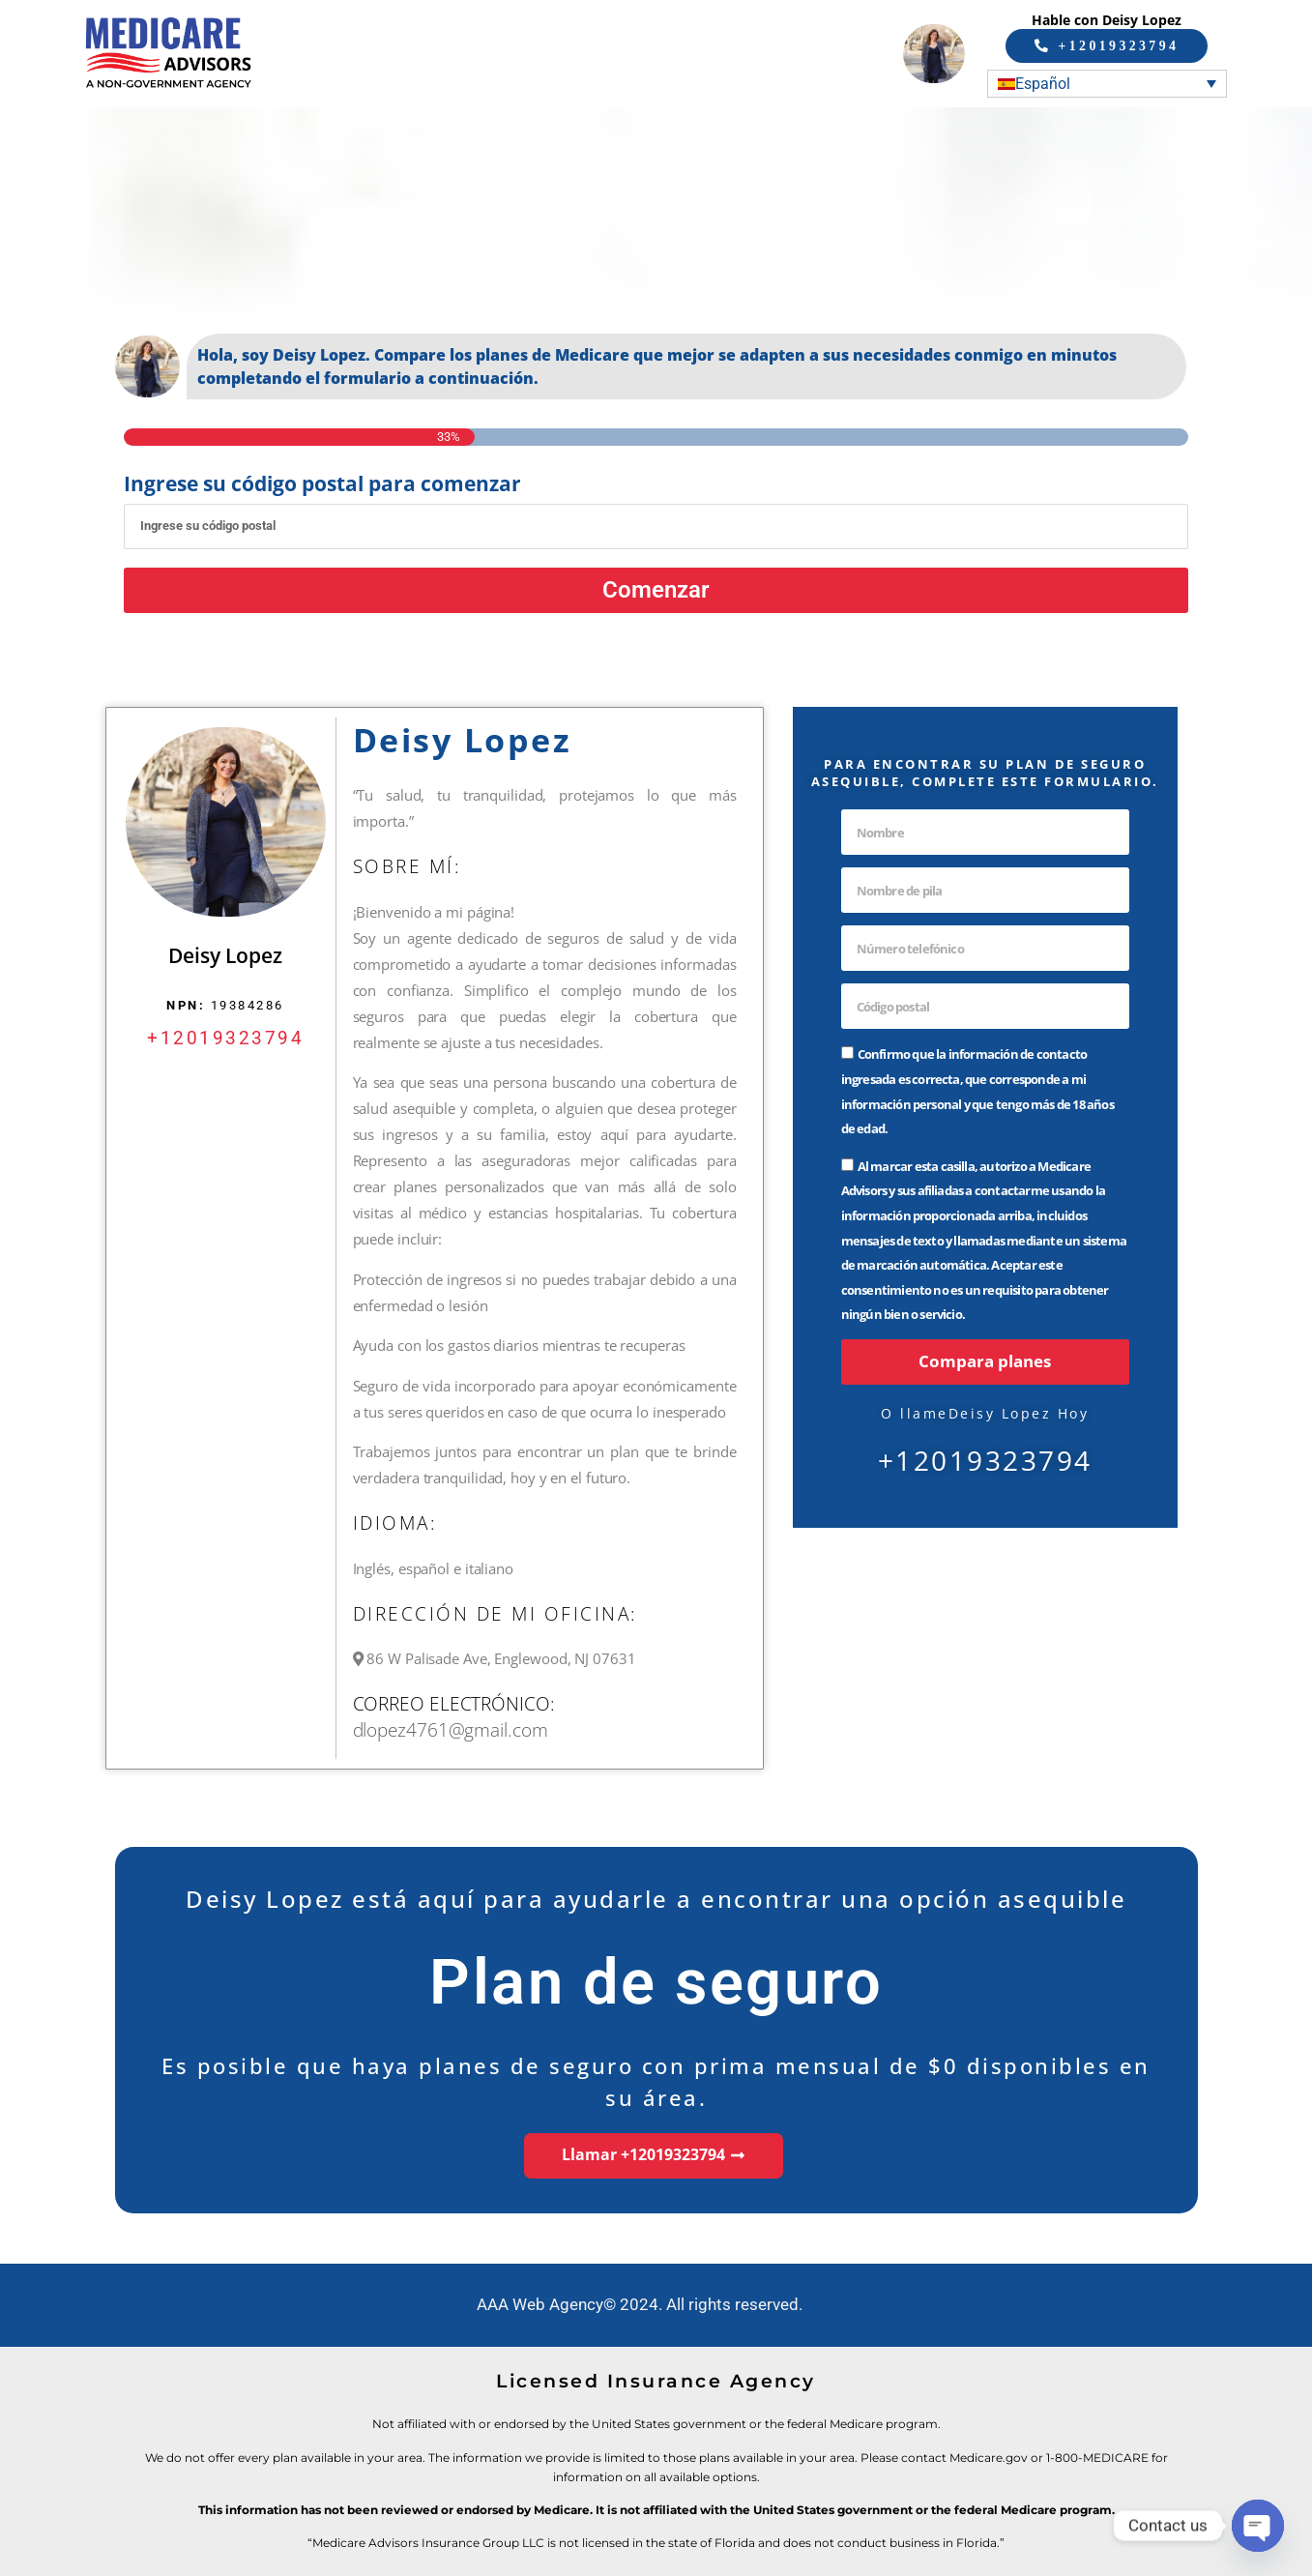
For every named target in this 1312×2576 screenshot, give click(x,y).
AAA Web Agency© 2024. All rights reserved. (639, 2304)
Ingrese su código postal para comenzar (322, 484)
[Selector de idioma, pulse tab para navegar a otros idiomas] (1107, 83)
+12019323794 (225, 1037)
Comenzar (656, 589)
